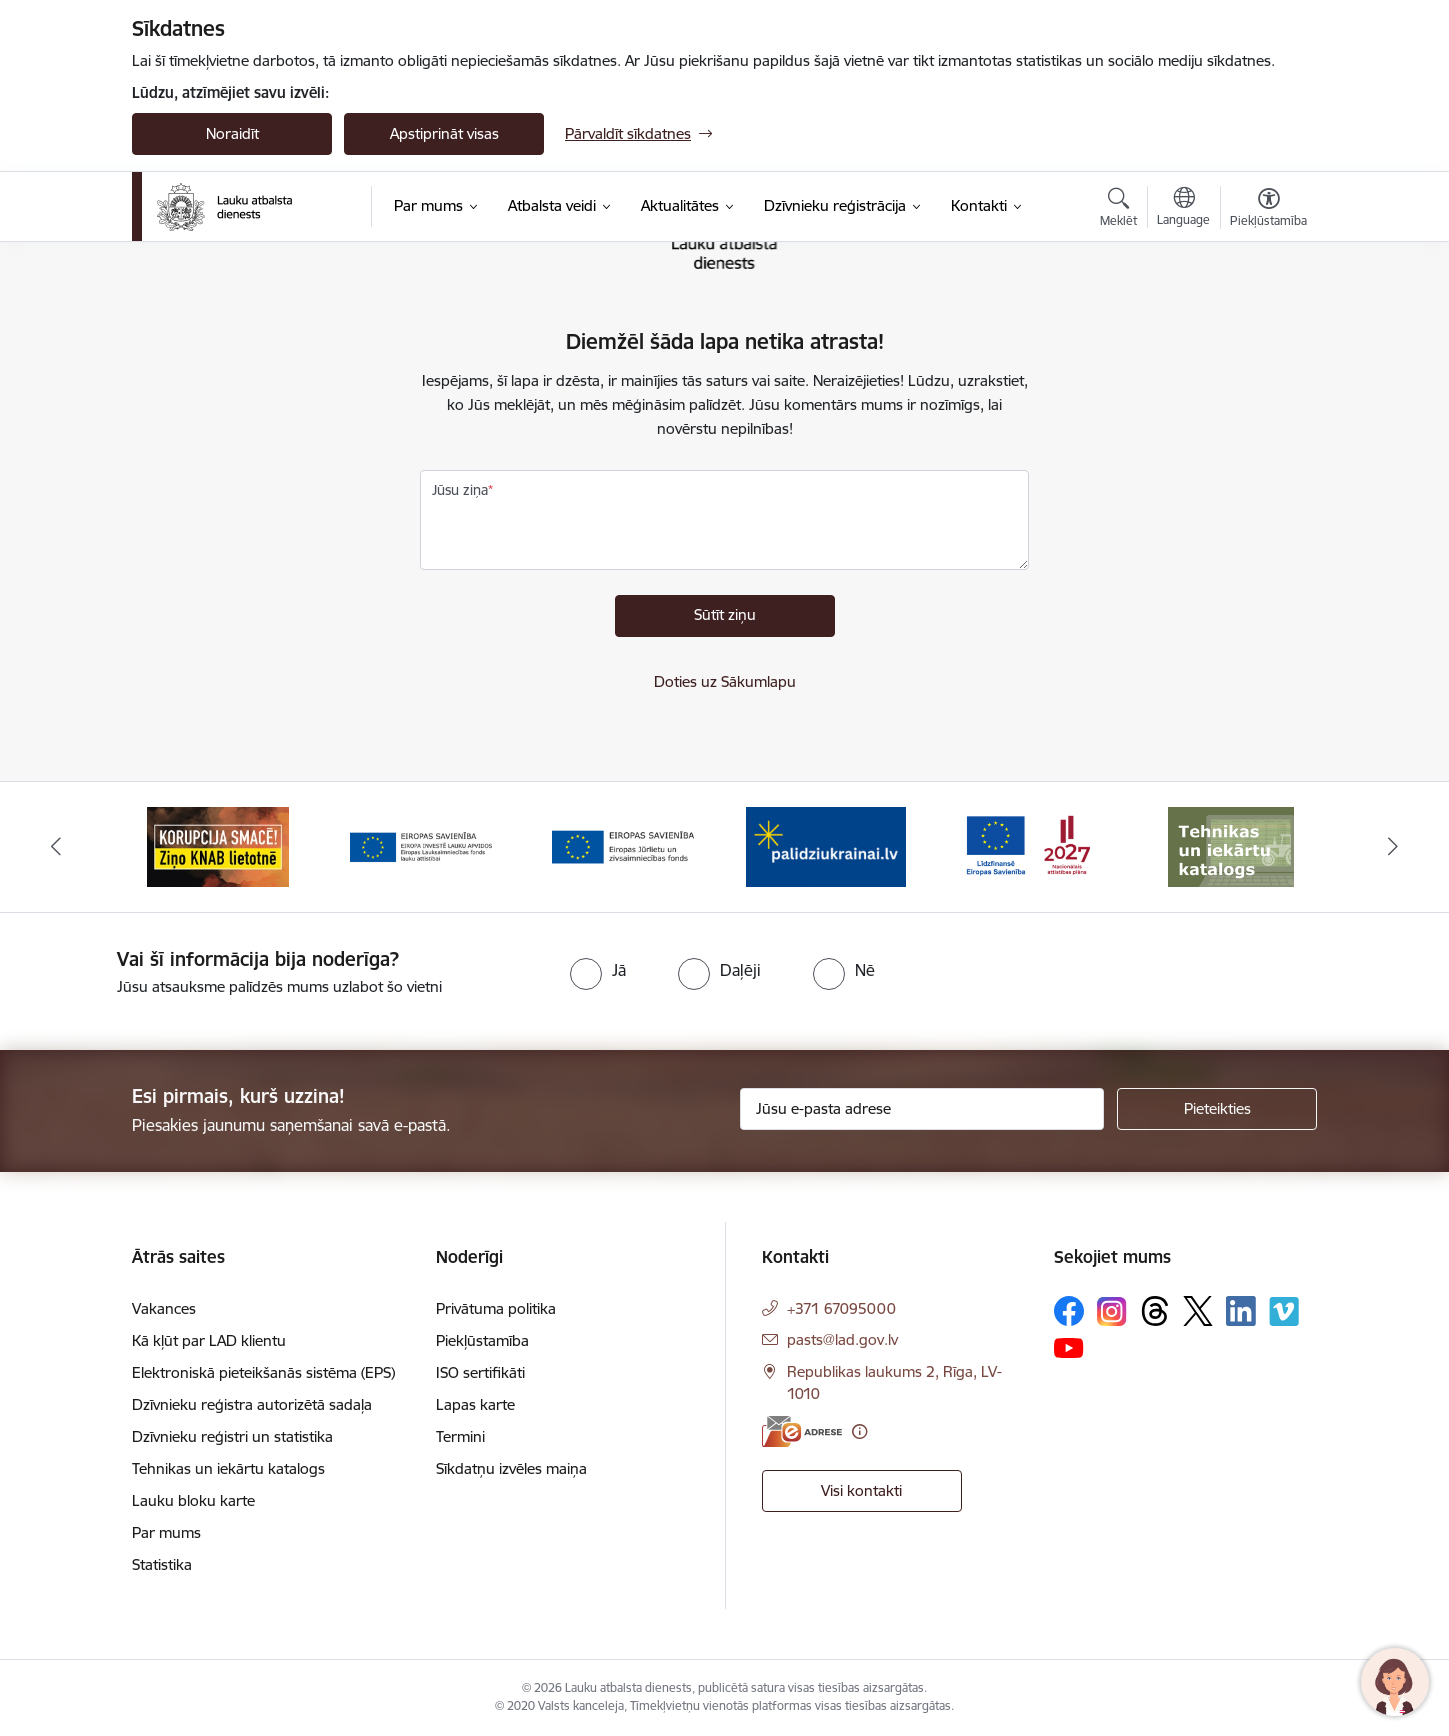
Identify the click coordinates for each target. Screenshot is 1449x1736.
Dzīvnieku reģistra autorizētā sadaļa (252, 1404)
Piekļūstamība (482, 1340)
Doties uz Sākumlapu (725, 681)
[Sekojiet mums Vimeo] (1284, 1311)
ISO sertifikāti (480, 1372)
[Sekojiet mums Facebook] (1069, 1311)
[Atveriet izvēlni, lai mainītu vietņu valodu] (1183, 209)
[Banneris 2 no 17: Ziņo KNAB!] (218, 845)
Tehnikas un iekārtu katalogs (228, 1468)
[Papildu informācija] (859, 1431)
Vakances (164, 1308)
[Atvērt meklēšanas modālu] (1118, 210)
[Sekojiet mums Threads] (1155, 1311)
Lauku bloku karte (193, 1500)
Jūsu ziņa (460, 490)
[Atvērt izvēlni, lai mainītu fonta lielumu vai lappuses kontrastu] (1268, 210)
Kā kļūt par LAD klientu (209, 1340)
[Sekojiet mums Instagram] (1112, 1311)
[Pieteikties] (1217, 1109)
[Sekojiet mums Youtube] (1069, 1347)
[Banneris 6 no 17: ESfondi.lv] (1028, 845)
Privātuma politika (496, 1308)
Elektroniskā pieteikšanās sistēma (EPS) (263, 1372)
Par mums (166, 1532)
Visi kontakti (861, 1490)
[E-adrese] (802, 1431)
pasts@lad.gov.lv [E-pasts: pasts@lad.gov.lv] (842, 1339)
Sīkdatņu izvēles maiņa (511, 1468)
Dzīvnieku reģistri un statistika (232, 1436)
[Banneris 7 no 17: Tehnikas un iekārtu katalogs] (1231, 845)
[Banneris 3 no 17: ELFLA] (421, 845)
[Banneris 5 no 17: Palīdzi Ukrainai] (826, 845)
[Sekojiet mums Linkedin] (1241, 1311)
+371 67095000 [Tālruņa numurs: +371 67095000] (841, 1308)
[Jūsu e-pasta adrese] (922, 1109)
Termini (460, 1436)
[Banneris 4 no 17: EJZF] (623, 845)
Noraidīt (232, 133)
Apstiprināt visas (444, 133)
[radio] (598, 970)
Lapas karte (475, 1404)
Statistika (162, 1564)
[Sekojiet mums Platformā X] (1198, 1311)
